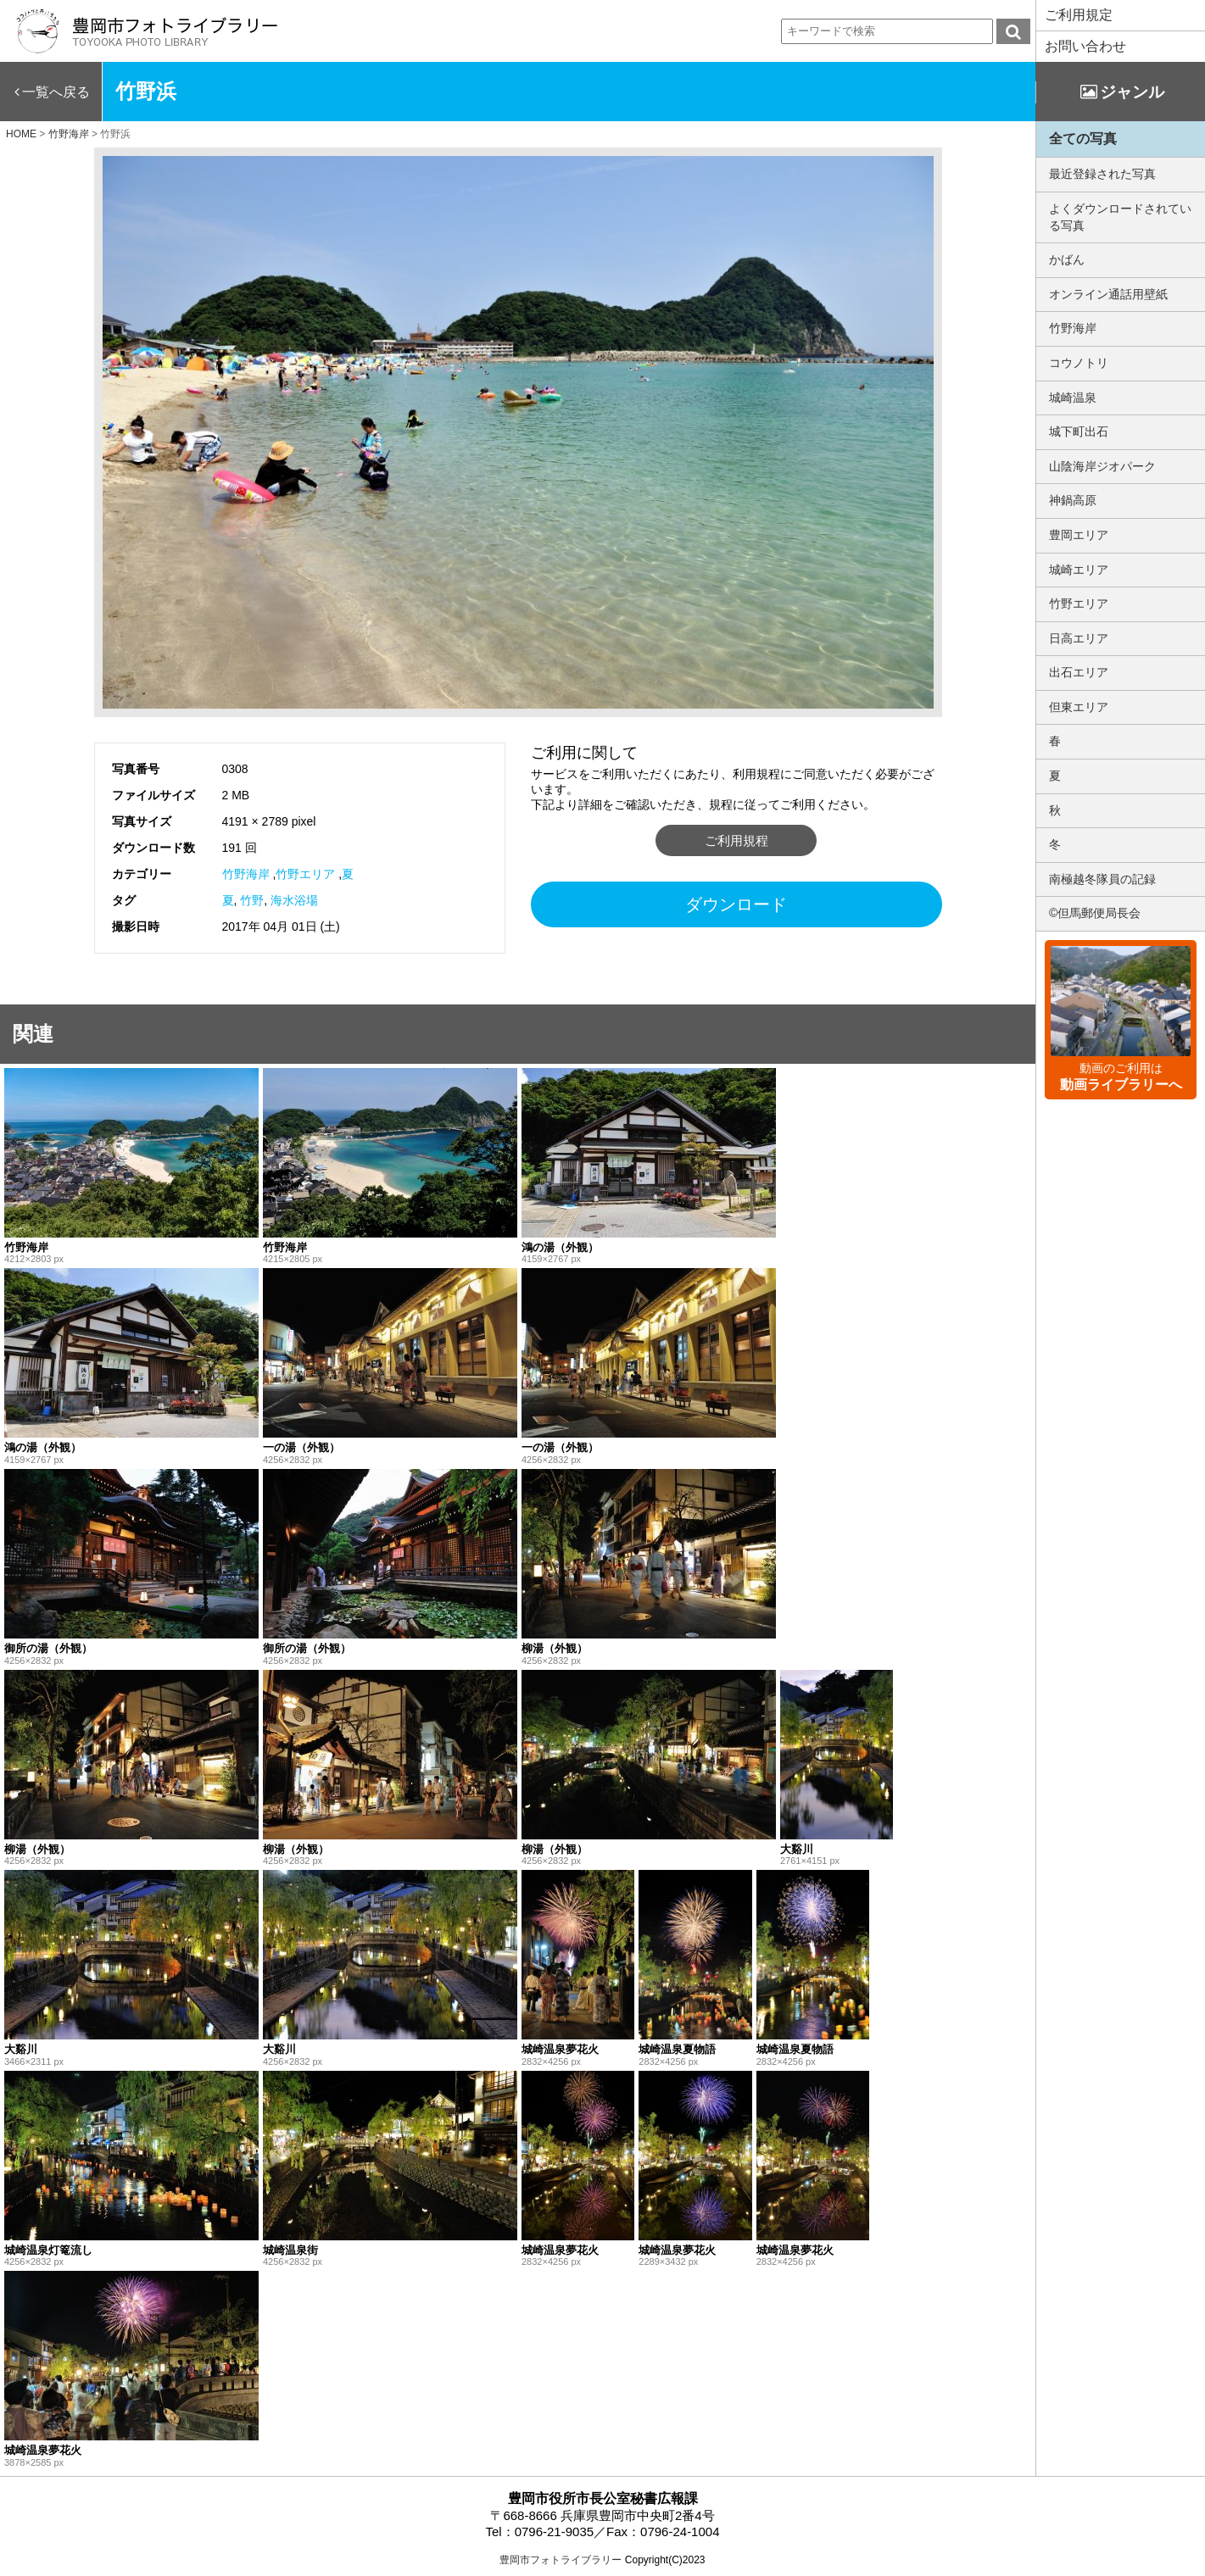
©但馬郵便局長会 (1095, 913)
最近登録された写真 (1102, 174)
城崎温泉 (1072, 397)
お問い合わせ (1085, 46)
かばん (1067, 259)
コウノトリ (1078, 363)
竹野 (252, 900)
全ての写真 (1083, 138)
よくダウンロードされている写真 (1120, 217)
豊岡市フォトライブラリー (560, 2560)
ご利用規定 (1079, 15)
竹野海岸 (246, 874)
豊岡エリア (1078, 535)
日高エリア (1078, 638)
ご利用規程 (736, 840)
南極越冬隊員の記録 (1102, 879)
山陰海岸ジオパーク (1102, 466)
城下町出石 (1078, 431)
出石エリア (1078, 672)
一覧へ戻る (56, 92)
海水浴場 (294, 900)
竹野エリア (305, 874)
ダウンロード (736, 904)
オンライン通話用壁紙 (1108, 294)
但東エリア (1078, 707)
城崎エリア (1078, 569)
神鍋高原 (1072, 500)
